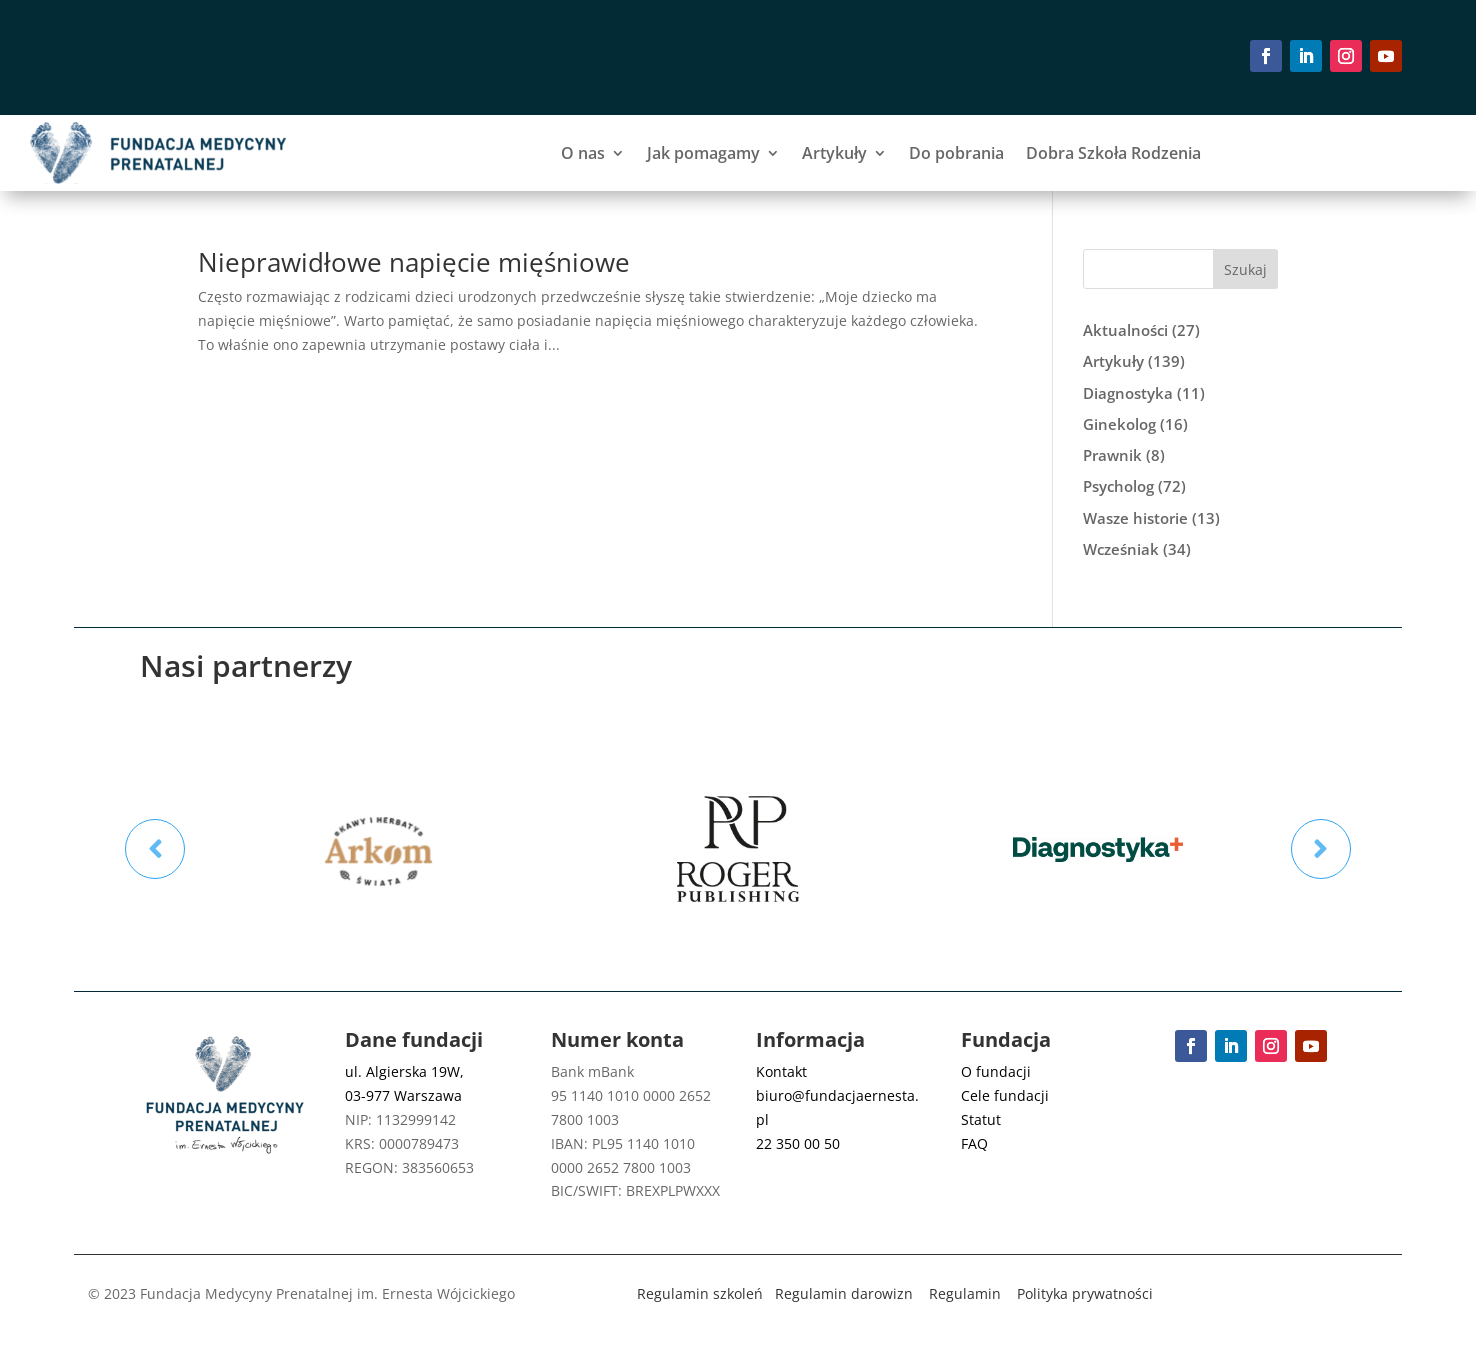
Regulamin (965, 1293)
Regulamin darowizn (844, 1293)
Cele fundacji (1005, 1095)
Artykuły (834, 153)
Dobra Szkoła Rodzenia (1113, 153)
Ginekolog (1119, 424)
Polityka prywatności (1085, 1293)
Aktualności (1125, 330)
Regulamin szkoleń (700, 1293)
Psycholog (1118, 486)
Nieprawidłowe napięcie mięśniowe (414, 262)
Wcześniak (1121, 549)
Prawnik (1112, 455)
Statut (981, 1119)
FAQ (974, 1143)
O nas (583, 153)
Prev (155, 849)
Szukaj (1245, 269)
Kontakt (781, 1071)
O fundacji (996, 1071)
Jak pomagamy (703, 153)
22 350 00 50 (798, 1143)
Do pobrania (956, 153)
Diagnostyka (1128, 393)
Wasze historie (1135, 518)
